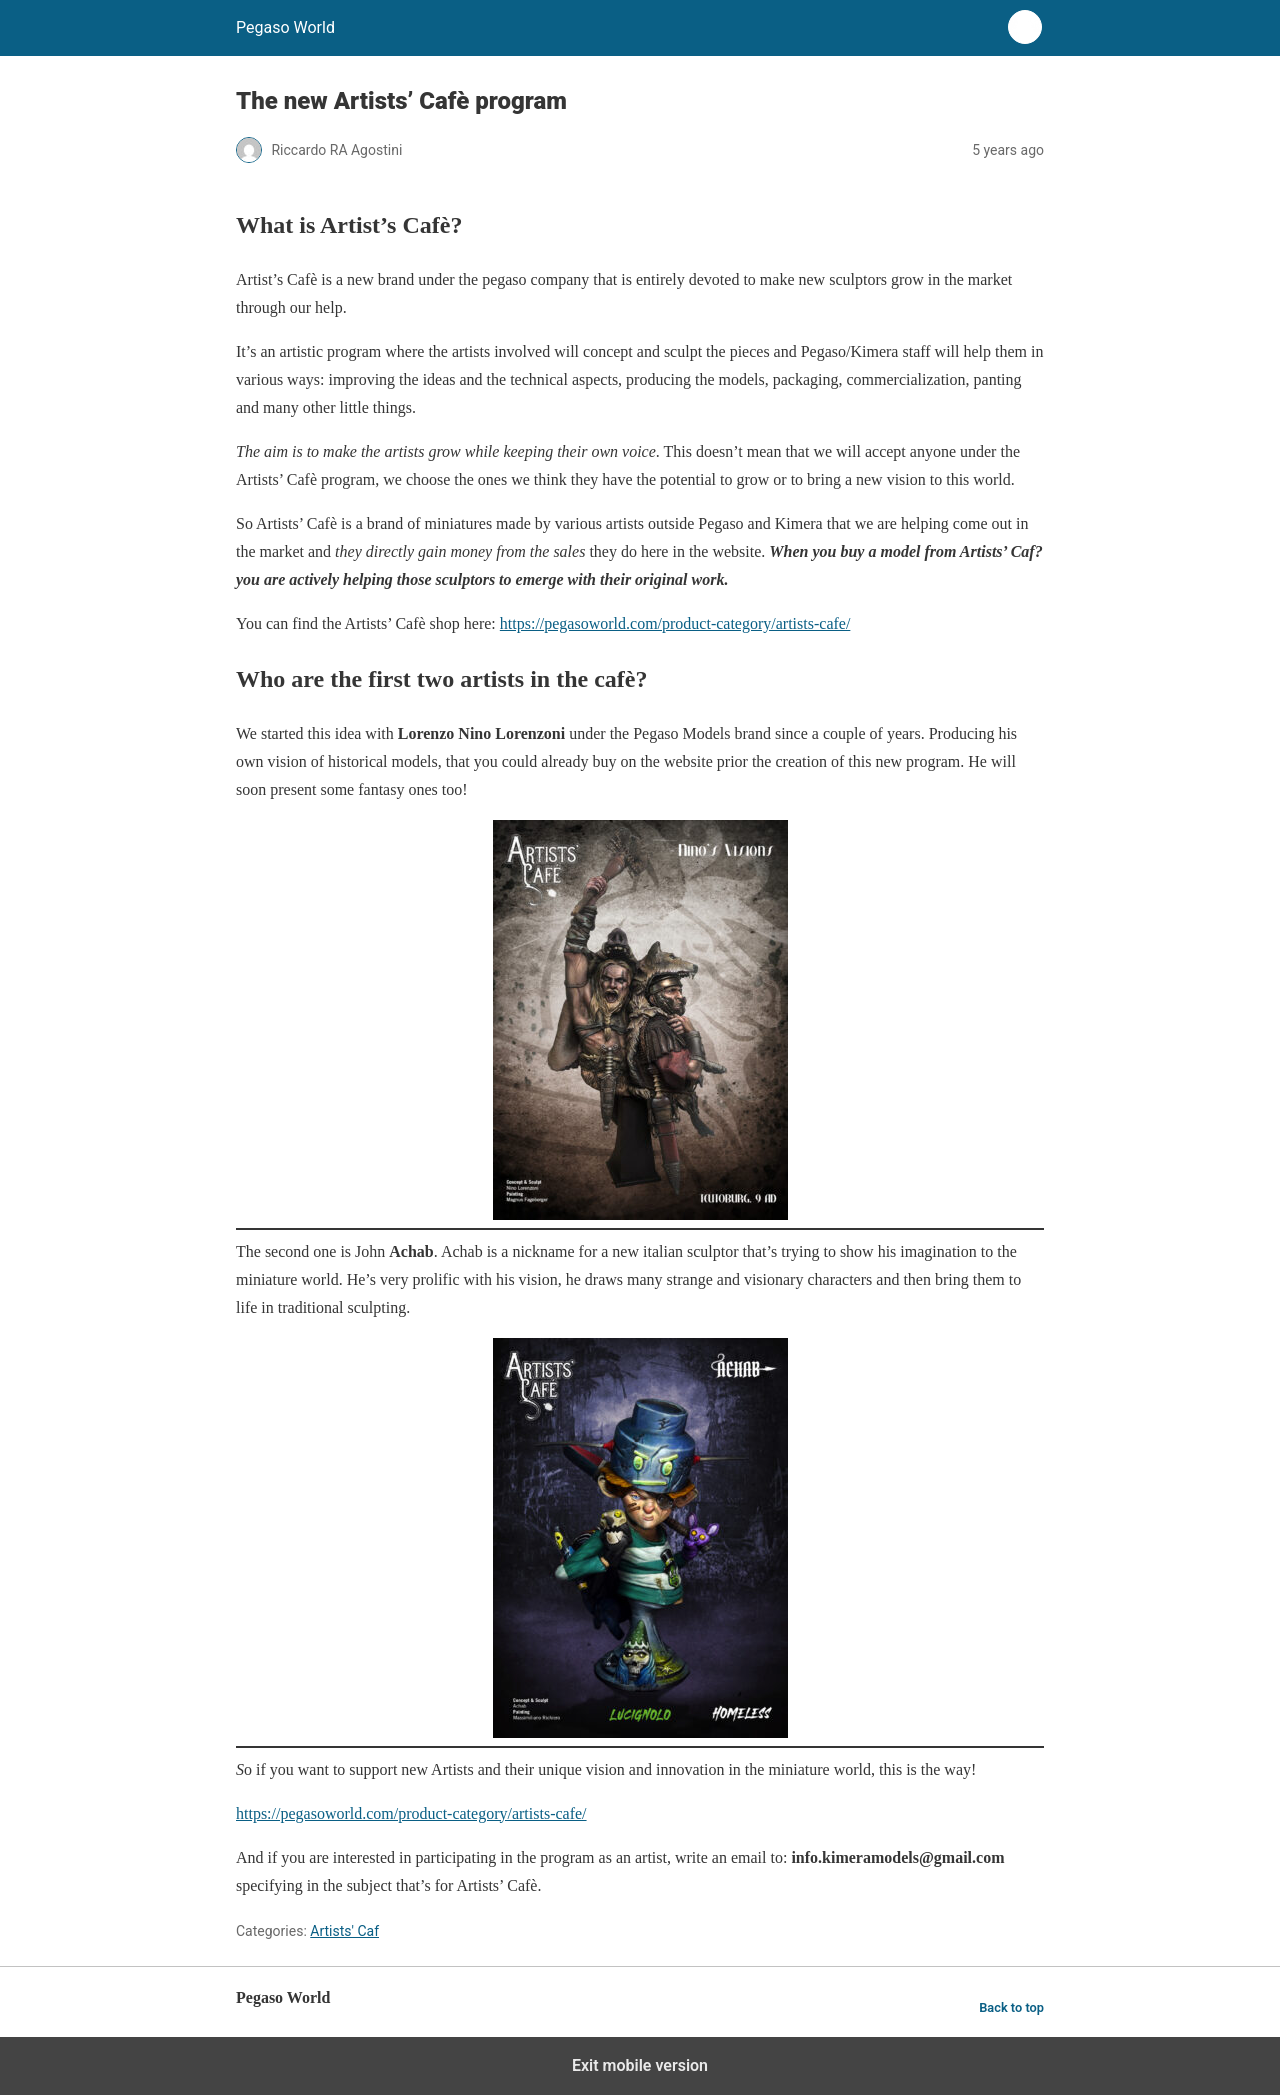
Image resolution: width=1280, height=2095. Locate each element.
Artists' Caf (344, 1931)
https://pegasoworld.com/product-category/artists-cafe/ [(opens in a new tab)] (411, 1813)
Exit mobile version (640, 2065)
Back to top (1011, 2007)
